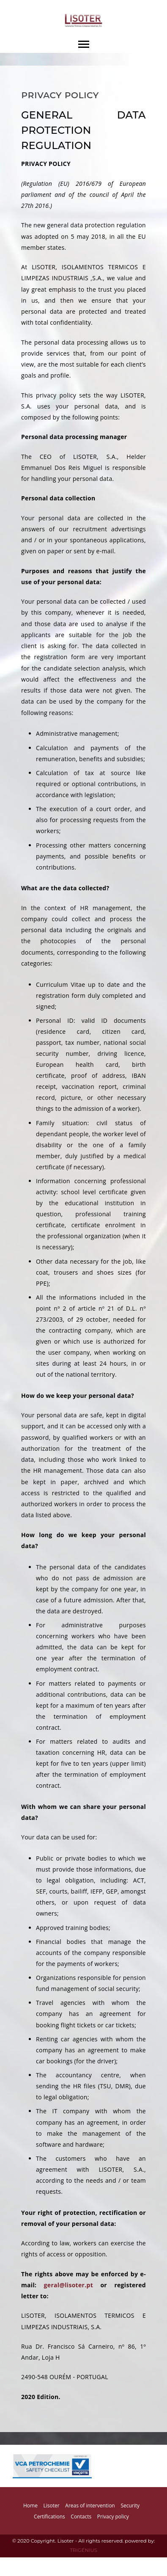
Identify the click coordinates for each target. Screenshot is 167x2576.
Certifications (49, 2516)
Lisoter (52, 2505)
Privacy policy (113, 2516)
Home (30, 2505)
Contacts (81, 2516)
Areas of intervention (90, 2505)
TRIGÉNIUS (83, 2550)
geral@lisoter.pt (68, 2285)
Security (130, 2505)
